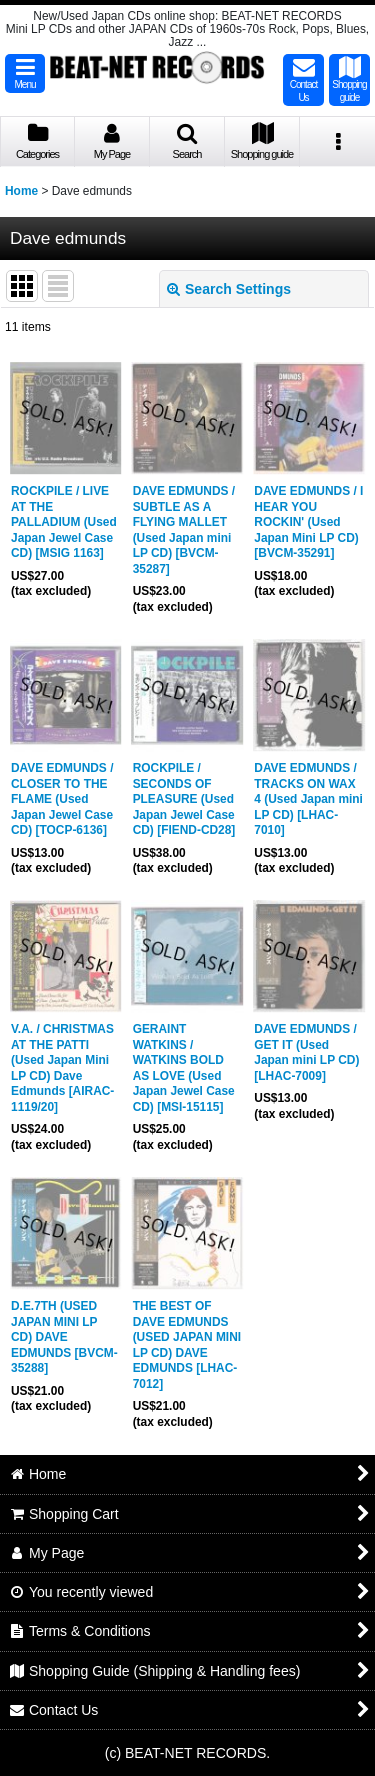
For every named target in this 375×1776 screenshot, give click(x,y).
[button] (25, 73)
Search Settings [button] (229, 289)
